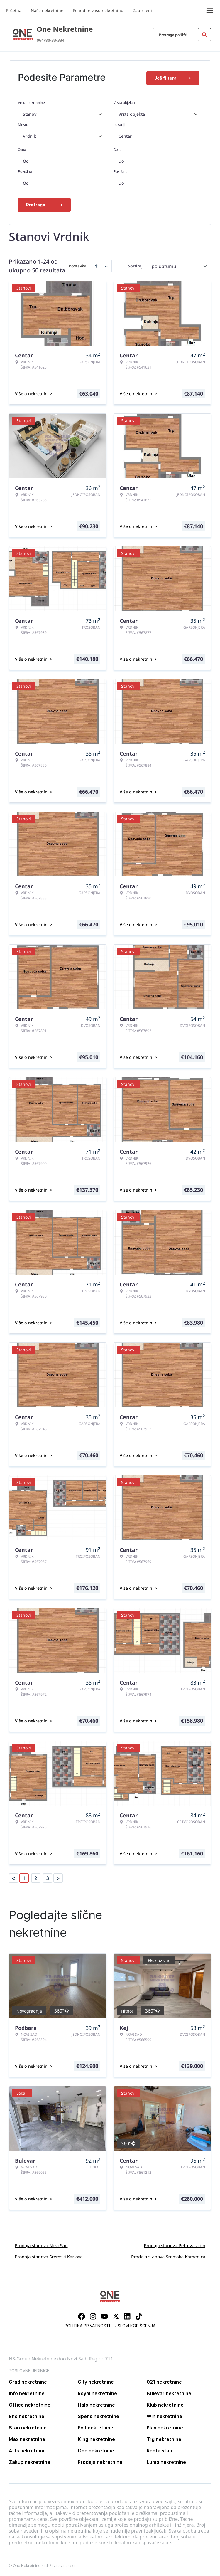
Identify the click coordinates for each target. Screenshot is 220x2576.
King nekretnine (96, 2438)
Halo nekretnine (96, 2404)
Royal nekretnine (97, 2392)
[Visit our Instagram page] (93, 2315)
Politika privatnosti (87, 2324)
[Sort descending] (106, 265)
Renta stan (159, 2449)
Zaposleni (142, 10)
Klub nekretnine (165, 2404)
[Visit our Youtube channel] (104, 2315)
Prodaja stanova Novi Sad (41, 2244)
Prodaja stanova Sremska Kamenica (168, 2255)
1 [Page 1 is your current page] (24, 1877)
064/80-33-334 (51, 40)
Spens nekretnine (98, 2415)
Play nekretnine (165, 2426)
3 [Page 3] (47, 1877)
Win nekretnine (164, 2415)
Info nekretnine (27, 2392)
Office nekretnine (29, 2404)
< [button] (13, 1877)
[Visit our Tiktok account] (138, 2315)
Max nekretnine (27, 2438)
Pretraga (44, 203)
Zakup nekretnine (29, 2461)
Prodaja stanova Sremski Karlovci (49, 2255)
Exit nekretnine (95, 2426)
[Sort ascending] (96, 265)
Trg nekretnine (164, 2438)
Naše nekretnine (47, 10)
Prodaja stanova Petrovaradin (174, 2244)
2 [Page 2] (35, 1877)
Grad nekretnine (28, 2381)
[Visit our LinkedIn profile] (127, 2315)
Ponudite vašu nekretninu (98, 10)
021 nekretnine (164, 2381)
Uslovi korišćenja (135, 2324)
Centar (125, 135)
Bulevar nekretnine (169, 2392)
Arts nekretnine (27, 2449)
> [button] (58, 1877)
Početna (13, 10)
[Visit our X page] (115, 2315)
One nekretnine (96, 2449)
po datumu (164, 265)
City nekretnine (96, 2381)
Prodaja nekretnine (100, 2461)
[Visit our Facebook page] (81, 2315)
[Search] (204, 34)
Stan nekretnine (28, 2426)
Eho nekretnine (26, 2415)
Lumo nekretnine (166, 2461)
